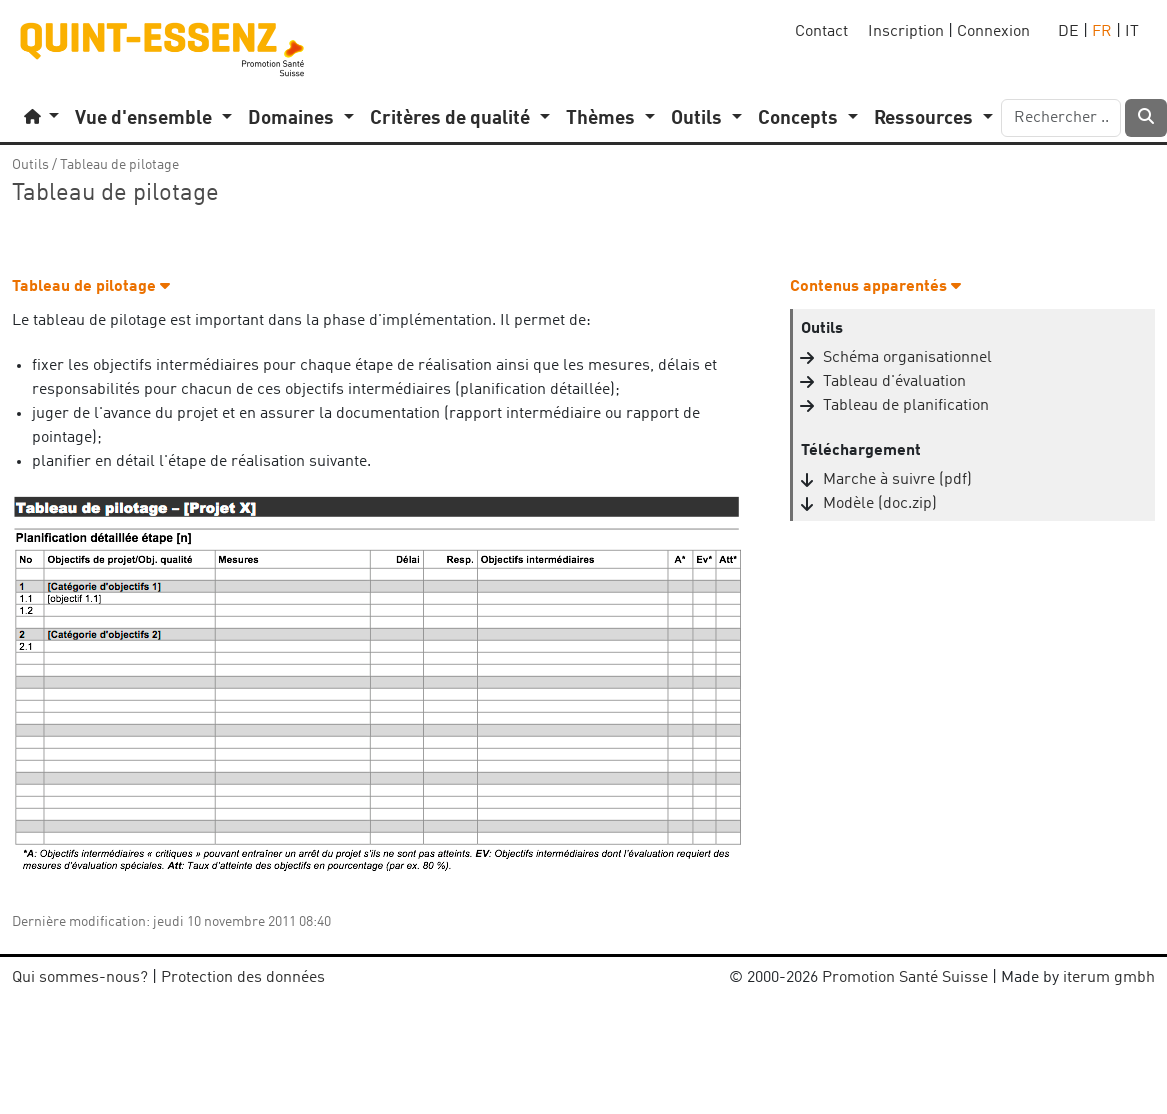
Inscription (906, 32)
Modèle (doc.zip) (880, 504)
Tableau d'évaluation (894, 382)
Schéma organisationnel (907, 358)
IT (1132, 32)
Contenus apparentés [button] (875, 287)
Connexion (993, 32)
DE (1068, 32)
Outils (30, 165)
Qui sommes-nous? (80, 978)
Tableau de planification (906, 406)
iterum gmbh (1109, 978)
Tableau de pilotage (119, 165)
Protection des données (243, 978)
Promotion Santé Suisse (905, 978)
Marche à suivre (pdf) (897, 480)
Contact (821, 32)
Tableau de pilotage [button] (91, 287)
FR (1102, 32)
